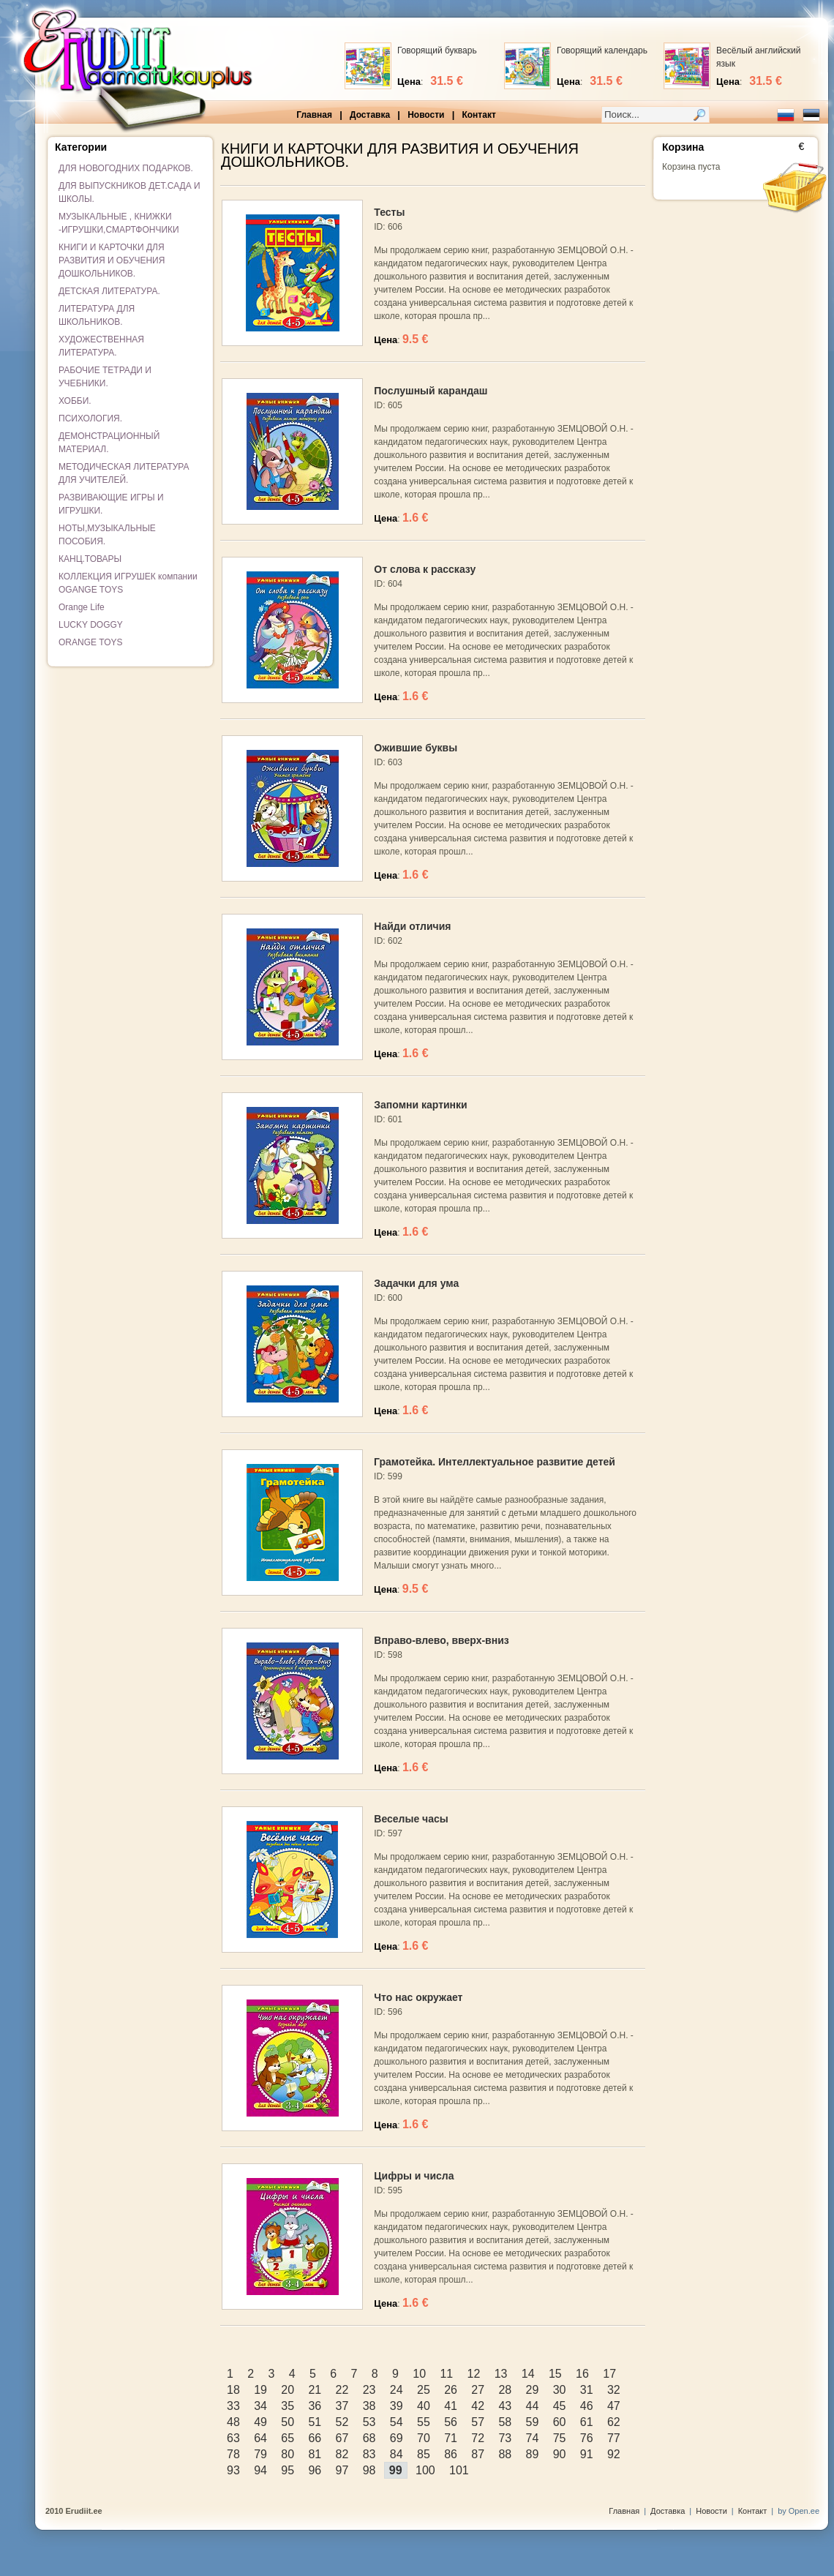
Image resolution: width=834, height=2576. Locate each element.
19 (260, 2390)
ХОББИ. (75, 401)
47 (613, 2406)
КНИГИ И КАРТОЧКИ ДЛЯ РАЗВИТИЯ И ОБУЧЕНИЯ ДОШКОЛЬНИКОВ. (112, 260)
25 (423, 2390)
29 (532, 2390)
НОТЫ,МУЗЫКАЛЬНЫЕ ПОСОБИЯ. (107, 535)
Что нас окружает (418, 1997)
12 (474, 2373)
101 (459, 2470)
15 (555, 2373)
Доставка (370, 115)
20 (287, 2390)
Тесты (389, 212)
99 (395, 2470)
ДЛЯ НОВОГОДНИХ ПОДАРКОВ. (126, 168)
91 (586, 2454)
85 (423, 2454)
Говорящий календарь (602, 50)
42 (477, 2406)
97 (342, 2470)
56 (450, 2422)
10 (419, 2373)
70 (423, 2438)
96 (314, 2470)
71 (450, 2438)
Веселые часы (411, 1819)
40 (423, 2406)
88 (504, 2454)
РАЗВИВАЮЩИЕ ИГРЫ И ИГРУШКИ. (111, 504)
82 (342, 2454)
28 (504, 2390)
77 (613, 2438)
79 (260, 2454)
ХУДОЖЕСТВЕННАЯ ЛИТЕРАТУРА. (101, 346)
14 (528, 2373)
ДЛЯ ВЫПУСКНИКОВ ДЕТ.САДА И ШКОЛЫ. (129, 192)
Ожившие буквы (415, 748)
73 (504, 2438)
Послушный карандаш (430, 391)
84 (396, 2454)
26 (450, 2390)
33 (233, 2406)
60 (559, 2422)
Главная (314, 115)
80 (287, 2454)
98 (369, 2470)
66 (314, 2438)
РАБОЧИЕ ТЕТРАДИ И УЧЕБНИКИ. (105, 376)
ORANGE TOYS (91, 642)
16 (582, 2373)
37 (342, 2406)
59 (532, 2422)
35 (287, 2406)
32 (613, 2390)
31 (586, 2390)
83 (369, 2454)
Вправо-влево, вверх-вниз (441, 1640)
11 (446, 2373)
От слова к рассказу (425, 569)
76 (586, 2438)
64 (260, 2438)
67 (342, 2438)
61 (586, 2422)
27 (477, 2390)
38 (369, 2406)
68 (369, 2438)
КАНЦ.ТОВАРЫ (90, 559)
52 (342, 2422)
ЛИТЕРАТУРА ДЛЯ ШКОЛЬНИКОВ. (97, 315)
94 (260, 2470)
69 (396, 2438)
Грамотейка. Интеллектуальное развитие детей (494, 1462)
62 (613, 2422)
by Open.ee (798, 2510)
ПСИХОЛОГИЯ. (90, 418)
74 (532, 2438)
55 (423, 2422)
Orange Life (82, 607)
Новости (425, 115)
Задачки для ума (416, 1283)
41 (450, 2406)
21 (314, 2390)
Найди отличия (412, 926)
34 (260, 2406)
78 (233, 2454)
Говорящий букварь (437, 50)
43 (504, 2406)
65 (287, 2438)
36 (314, 2406)
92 (613, 2454)
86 (450, 2454)
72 (477, 2438)
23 (369, 2390)
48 (233, 2422)
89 (532, 2454)
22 (342, 2390)
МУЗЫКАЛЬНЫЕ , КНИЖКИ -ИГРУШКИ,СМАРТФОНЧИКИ (119, 223)
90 (559, 2454)
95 (287, 2470)
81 (314, 2454)
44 (532, 2406)
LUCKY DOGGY (91, 625)
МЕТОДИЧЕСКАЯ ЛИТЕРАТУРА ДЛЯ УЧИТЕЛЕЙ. (124, 473)
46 (586, 2406)
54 (396, 2422)
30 (559, 2390)
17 (609, 2373)
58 (504, 2422)
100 (425, 2470)
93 (233, 2470)
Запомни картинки (420, 1105)
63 (233, 2438)
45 (559, 2406)
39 (396, 2406)
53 (369, 2422)
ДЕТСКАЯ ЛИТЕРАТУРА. (109, 291)
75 (559, 2438)
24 (396, 2390)
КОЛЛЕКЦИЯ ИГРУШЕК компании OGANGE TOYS (128, 583)
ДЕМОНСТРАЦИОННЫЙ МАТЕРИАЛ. (109, 442)
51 (314, 2422)
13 (501, 2373)
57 (477, 2422)
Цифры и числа (414, 2176)
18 (233, 2390)
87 (477, 2454)
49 (260, 2422)
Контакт (478, 115)
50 (287, 2422)
